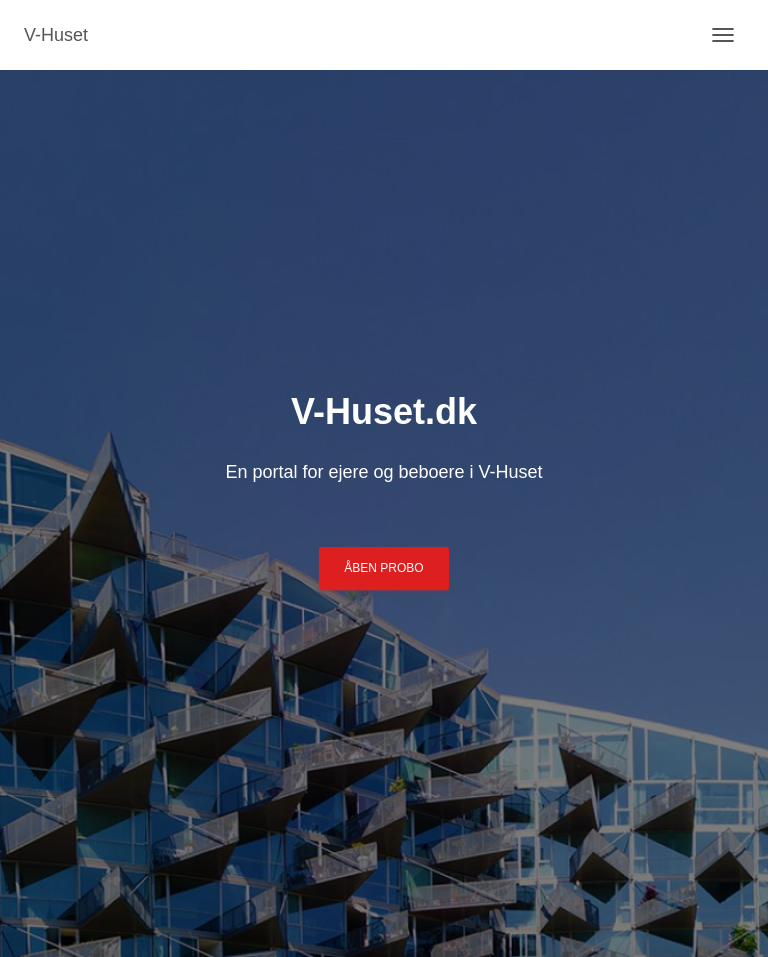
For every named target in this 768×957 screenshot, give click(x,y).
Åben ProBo (383, 568)
